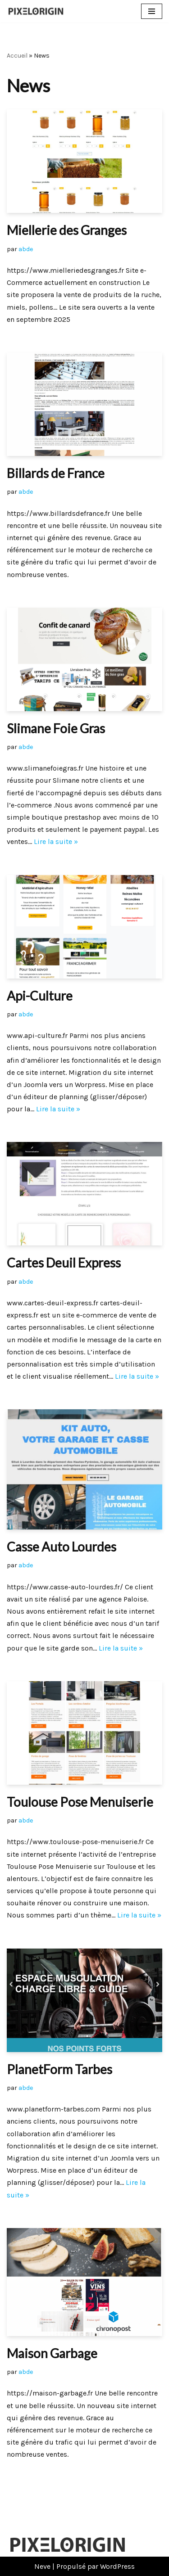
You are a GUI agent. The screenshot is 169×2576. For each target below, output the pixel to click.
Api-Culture (40, 995)
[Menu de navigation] (151, 11)
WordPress (117, 2566)
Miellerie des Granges (67, 230)
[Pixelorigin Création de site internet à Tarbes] (38, 11)
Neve (42, 2566)
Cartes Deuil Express (64, 1262)
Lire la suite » (56, 841)
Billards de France (56, 473)
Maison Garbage (52, 2353)
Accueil (17, 55)
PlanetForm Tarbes (59, 2069)
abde (25, 249)
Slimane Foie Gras (56, 728)
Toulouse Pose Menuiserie (80, 1801)
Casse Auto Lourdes (61, 1546)
